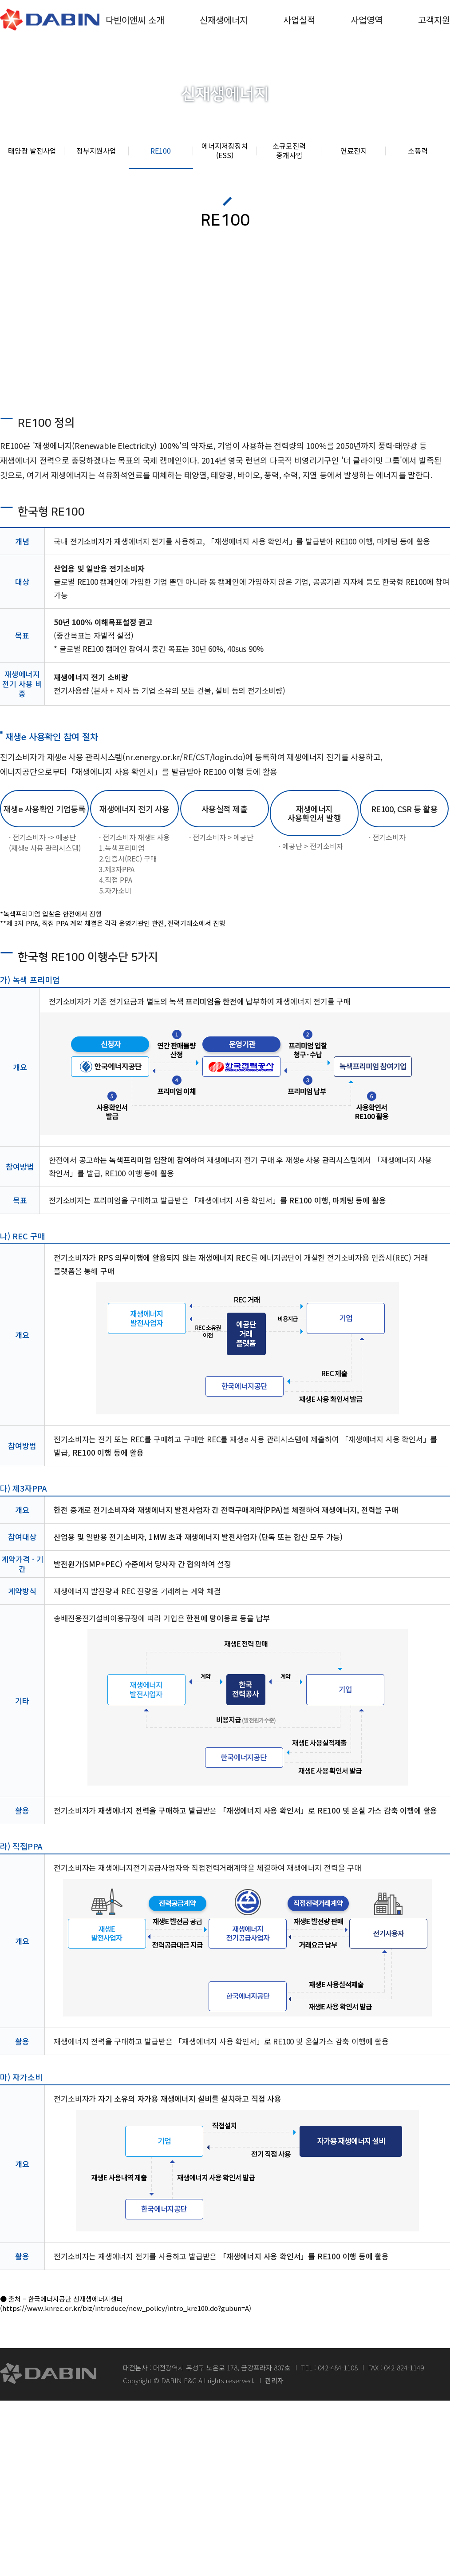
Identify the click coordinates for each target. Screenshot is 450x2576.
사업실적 (299, 19)
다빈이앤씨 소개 (135, 19)
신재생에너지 (224, 19)
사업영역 (367, 19)
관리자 (274, 2380)
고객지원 (434, 19)
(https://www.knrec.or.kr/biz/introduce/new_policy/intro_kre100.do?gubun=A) (125, 2308)
